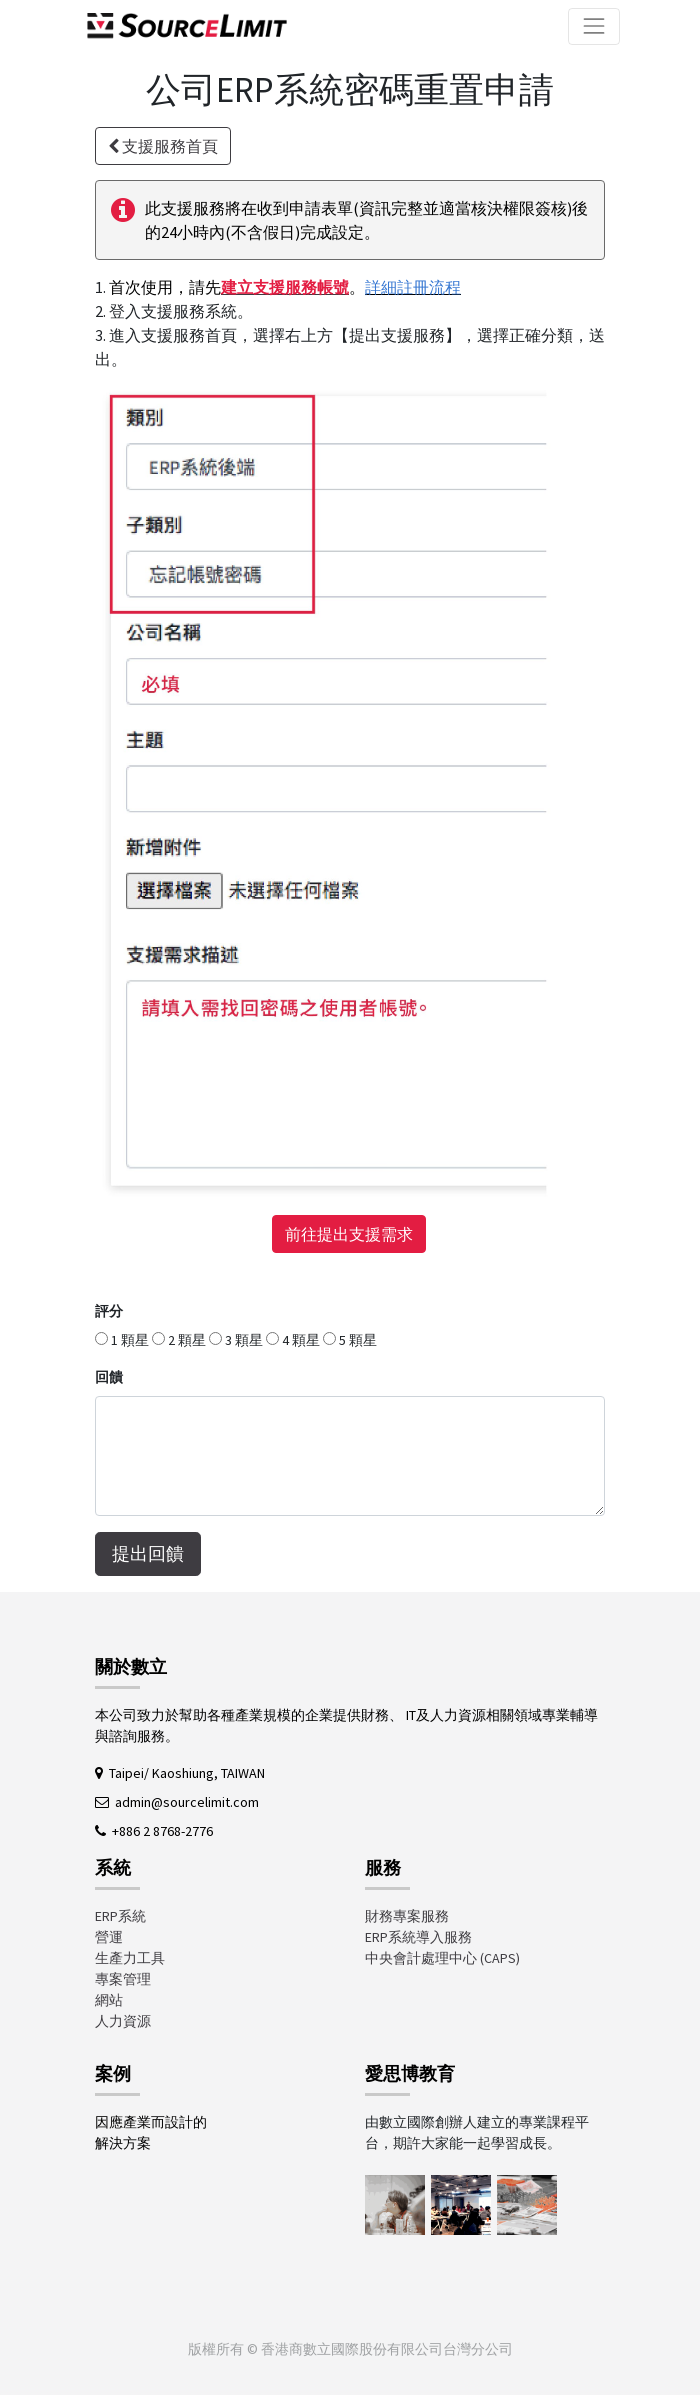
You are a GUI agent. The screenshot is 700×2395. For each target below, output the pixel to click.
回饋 (109, 1377)
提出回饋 (148, 1554)
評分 (109, 1311)
